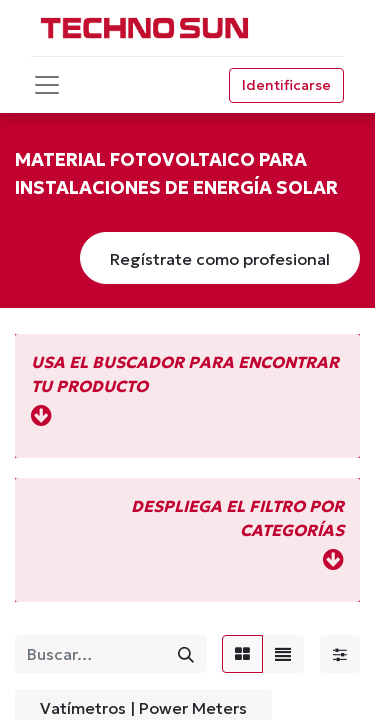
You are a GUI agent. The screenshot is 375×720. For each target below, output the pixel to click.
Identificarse (286, 85)
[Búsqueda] (186, 654)
